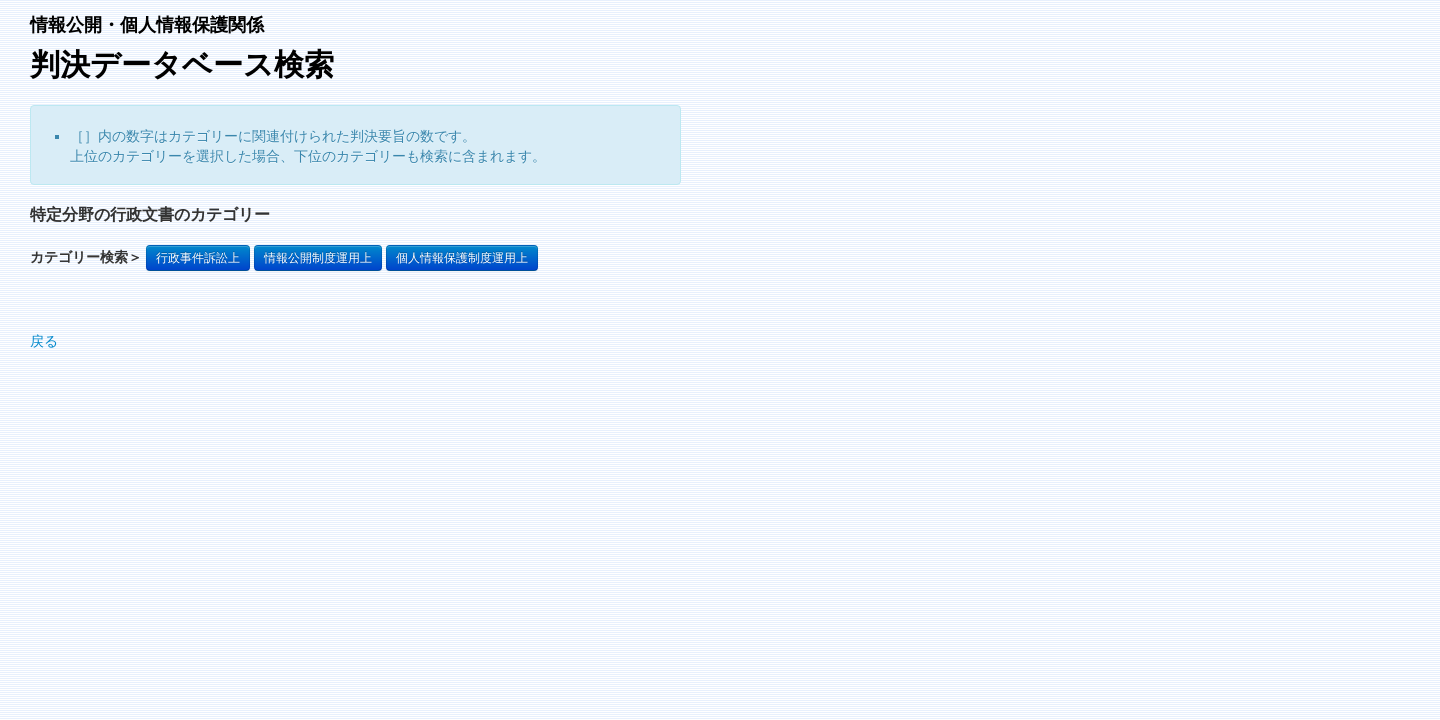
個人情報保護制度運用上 (462, 258)
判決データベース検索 (182, 64)
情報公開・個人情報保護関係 (147, 25)
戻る (44, 341)
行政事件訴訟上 (198, 258)
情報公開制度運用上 (318, 258)
